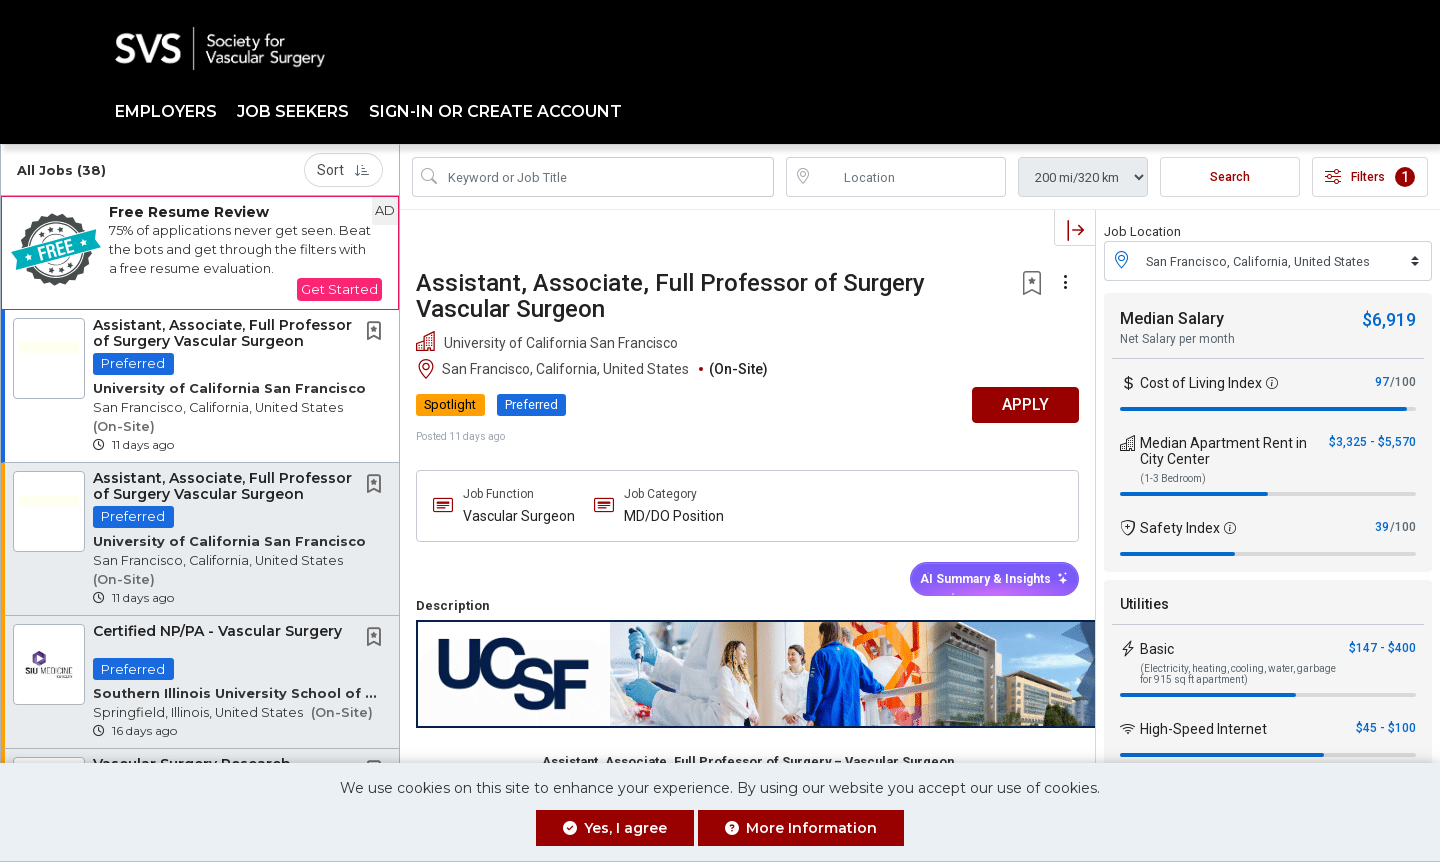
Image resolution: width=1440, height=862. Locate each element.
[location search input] (910, 177)
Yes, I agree (615, 828)
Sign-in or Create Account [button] (495, 111)
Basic (1157, 649)
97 (1382, 382)
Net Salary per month (1177, 339)
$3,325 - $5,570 (1372, 442)
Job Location (1142, 231)
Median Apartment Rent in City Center (1223, 451)
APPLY (1025, 404)
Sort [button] (343, 170)
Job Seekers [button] (293, 111)
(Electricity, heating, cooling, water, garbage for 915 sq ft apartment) (1238, 674)
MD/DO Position (674, 516)
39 (1382, 527)
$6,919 (1389, 319)
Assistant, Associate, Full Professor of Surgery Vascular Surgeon (222, 332)
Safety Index (1180, 528)
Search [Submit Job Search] (1230, 177)
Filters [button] (1370, 177)
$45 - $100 (1386, 728)
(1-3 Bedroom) (1173, 478)
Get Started (339, 289)
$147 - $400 (1382, 648)
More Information (801, 828)
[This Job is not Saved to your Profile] (378, 333)
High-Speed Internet (1203, 729)
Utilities (1144, 604)
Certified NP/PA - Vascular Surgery (217, 631)
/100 (1403, 382)
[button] (200, 253)
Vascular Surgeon (519, 516)
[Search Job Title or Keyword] (607, 177)
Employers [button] (166, 111)
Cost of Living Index (1201, 383)
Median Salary (1172, 318)
